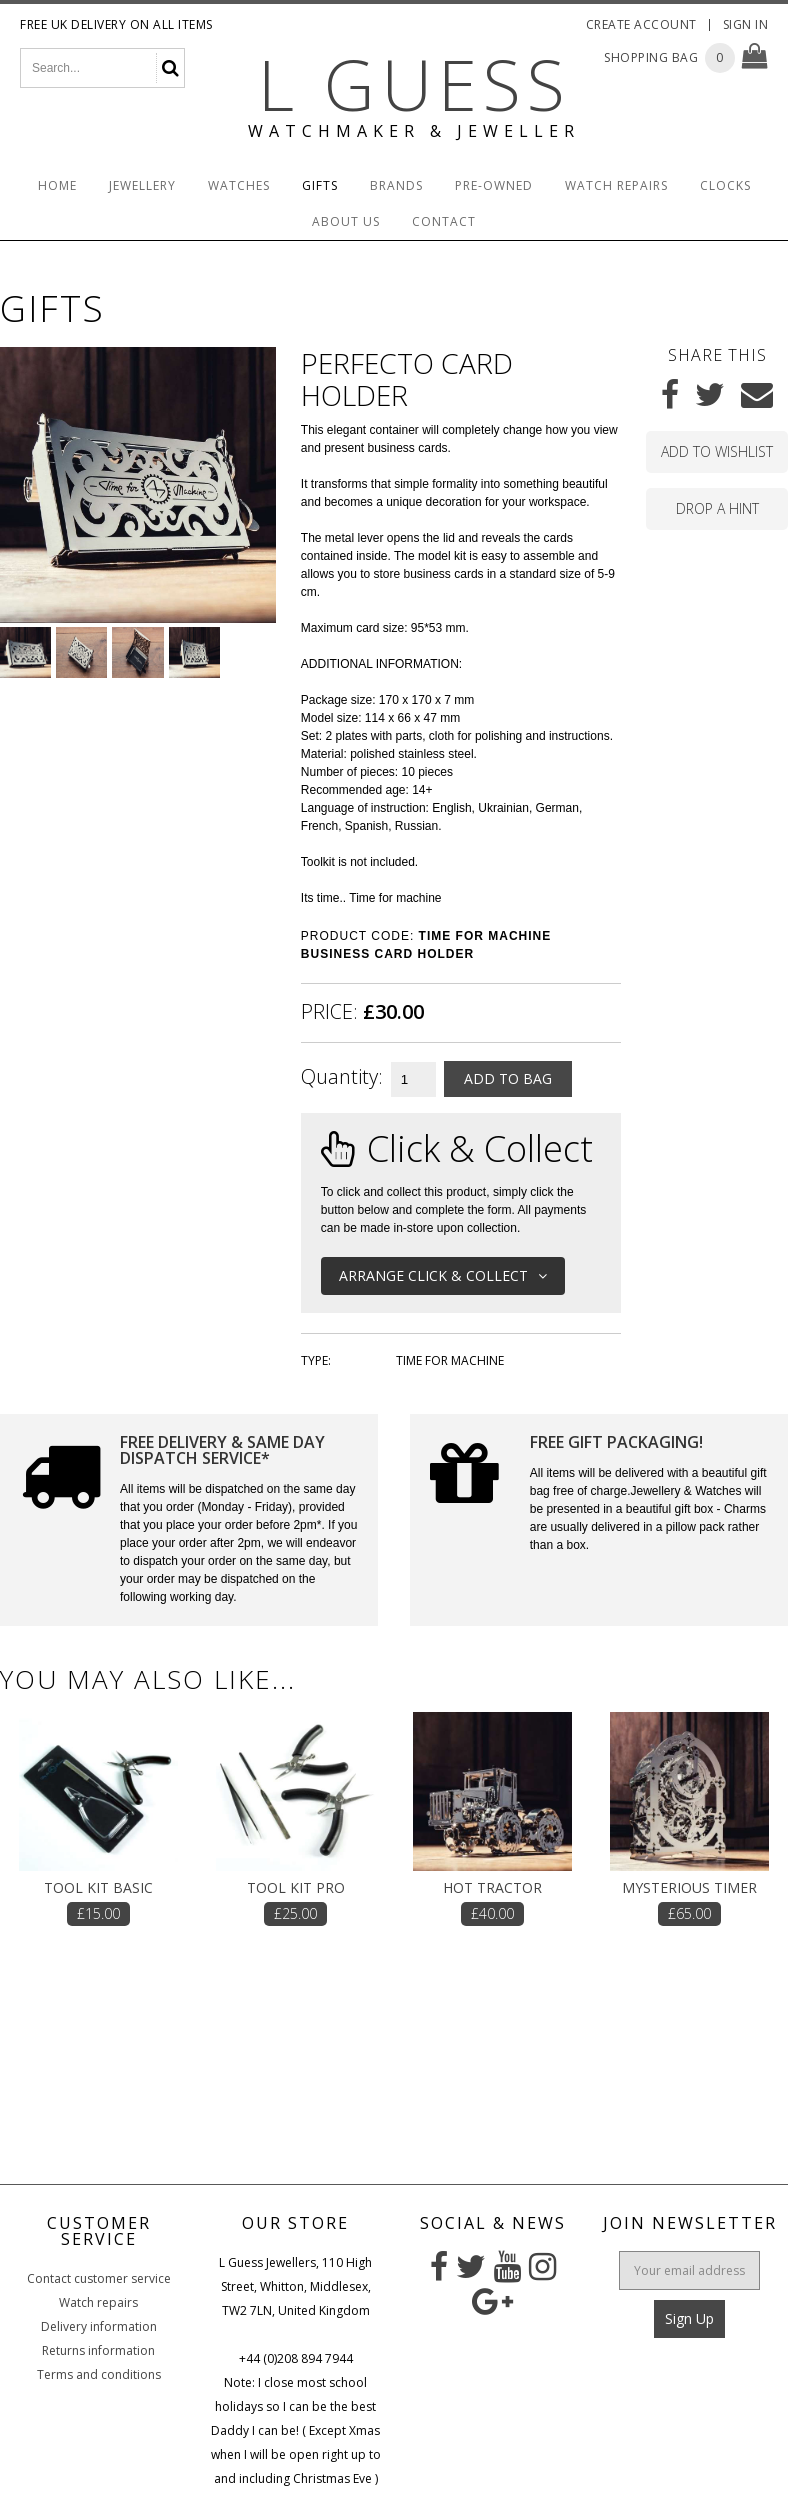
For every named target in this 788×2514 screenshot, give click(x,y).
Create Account (641, 24)
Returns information (98, 2350)
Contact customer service (99, 2278)
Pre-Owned (494, 185)
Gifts (320, 185)
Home (57, 185)
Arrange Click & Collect (443, 1275)
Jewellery (142, 185)
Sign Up (689, 2318)
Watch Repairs (616, 185)
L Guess (414, 84)
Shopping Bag (651, 57)
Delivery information (99, 2326)
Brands (396, 185)
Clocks (725, 185)
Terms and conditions (99, 2374)
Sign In (746, 24)
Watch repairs (98, 2302)
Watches (239, 185)
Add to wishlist (717, 451)
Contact (444, 221)
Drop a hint (717, 508)
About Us (346, 221)
